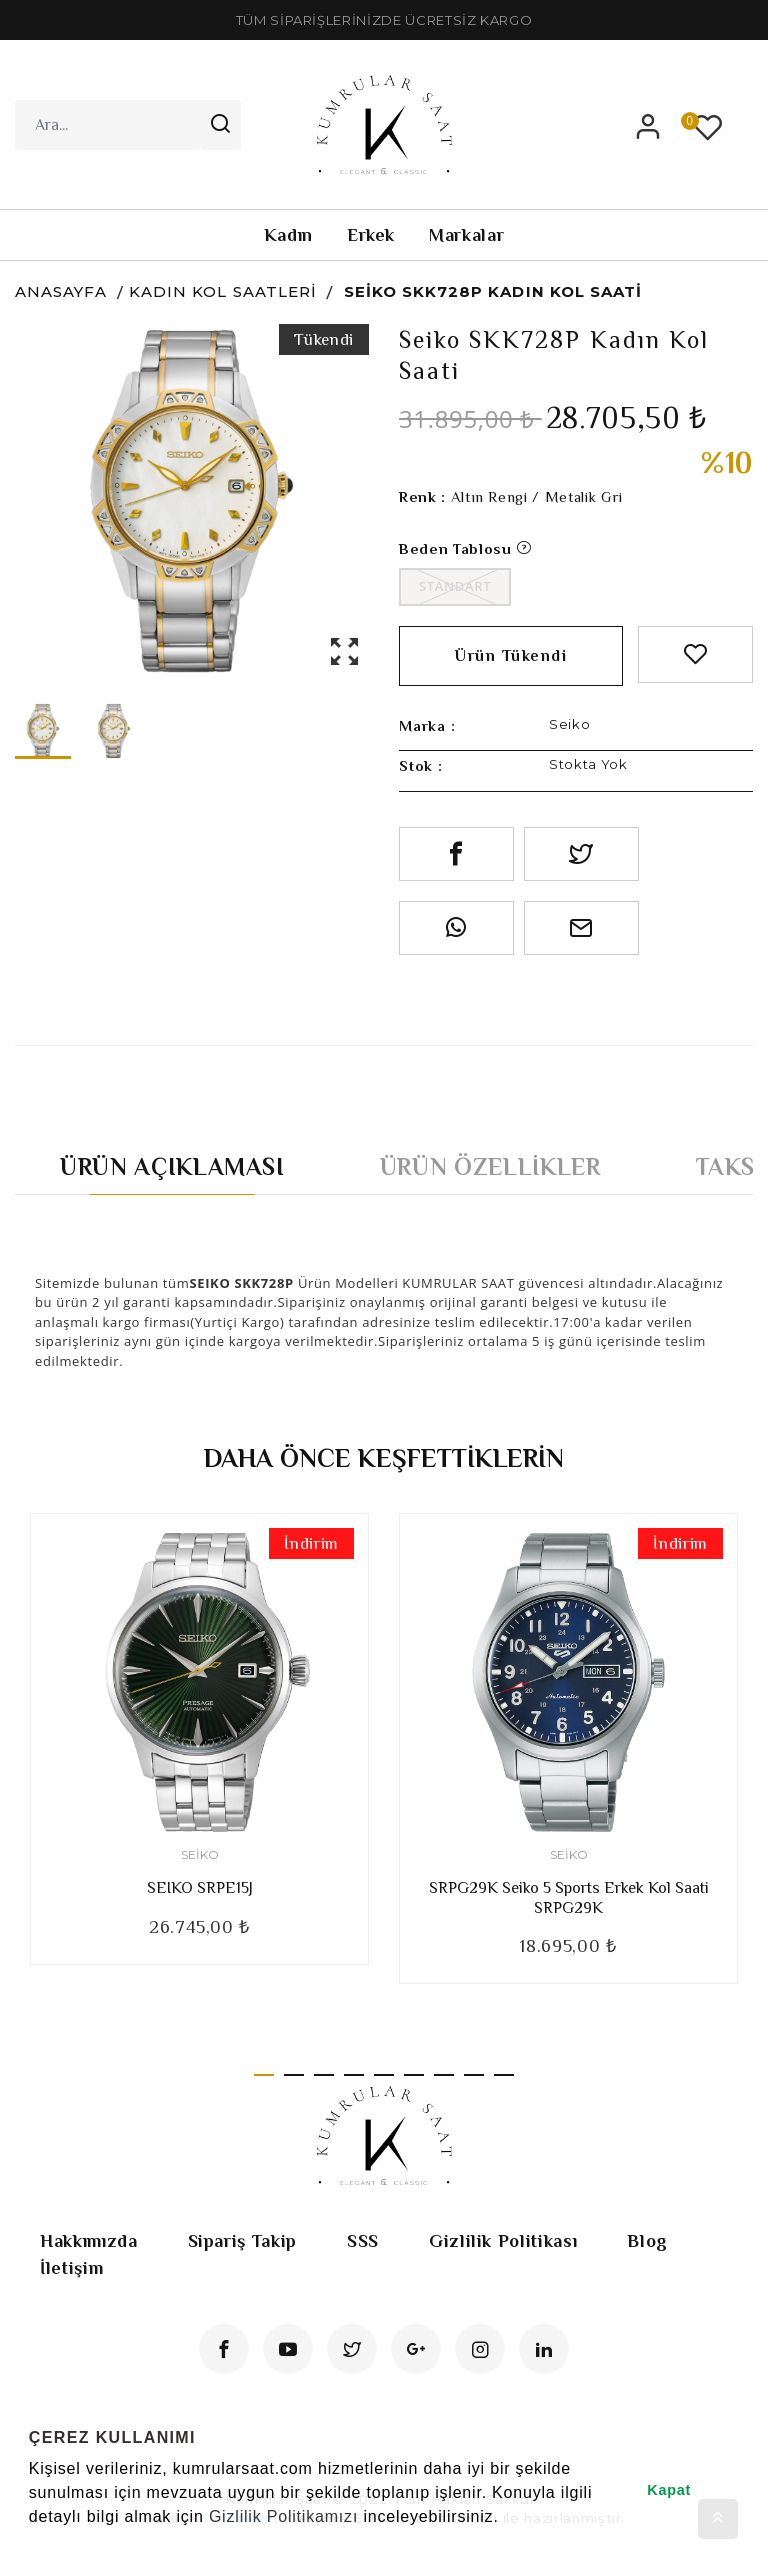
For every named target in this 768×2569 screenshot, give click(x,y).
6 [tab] (414, 2075)
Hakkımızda (89, 2241)
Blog (647, 2241)
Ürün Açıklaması (172, 1166)
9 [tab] (504, 2075)
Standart (455, 586)
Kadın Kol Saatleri (223, 291)
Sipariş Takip (242, 2241)
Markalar (466, 235)
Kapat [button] (669, 2490)
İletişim (71, 2268)
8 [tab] (474, 2075)
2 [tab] (294, 2075)
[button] (32, 2543)
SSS (363, 2241)
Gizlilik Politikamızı (283, 2516)
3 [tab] (324, 2075)
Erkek (371, 235)
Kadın (288, 235)
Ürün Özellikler (490, 1166)
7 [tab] (444, 2075)
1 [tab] (264, 2075)
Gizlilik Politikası (503, 2241)
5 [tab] (384, 2075)
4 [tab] (354, 2075)
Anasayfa (61, 291)
